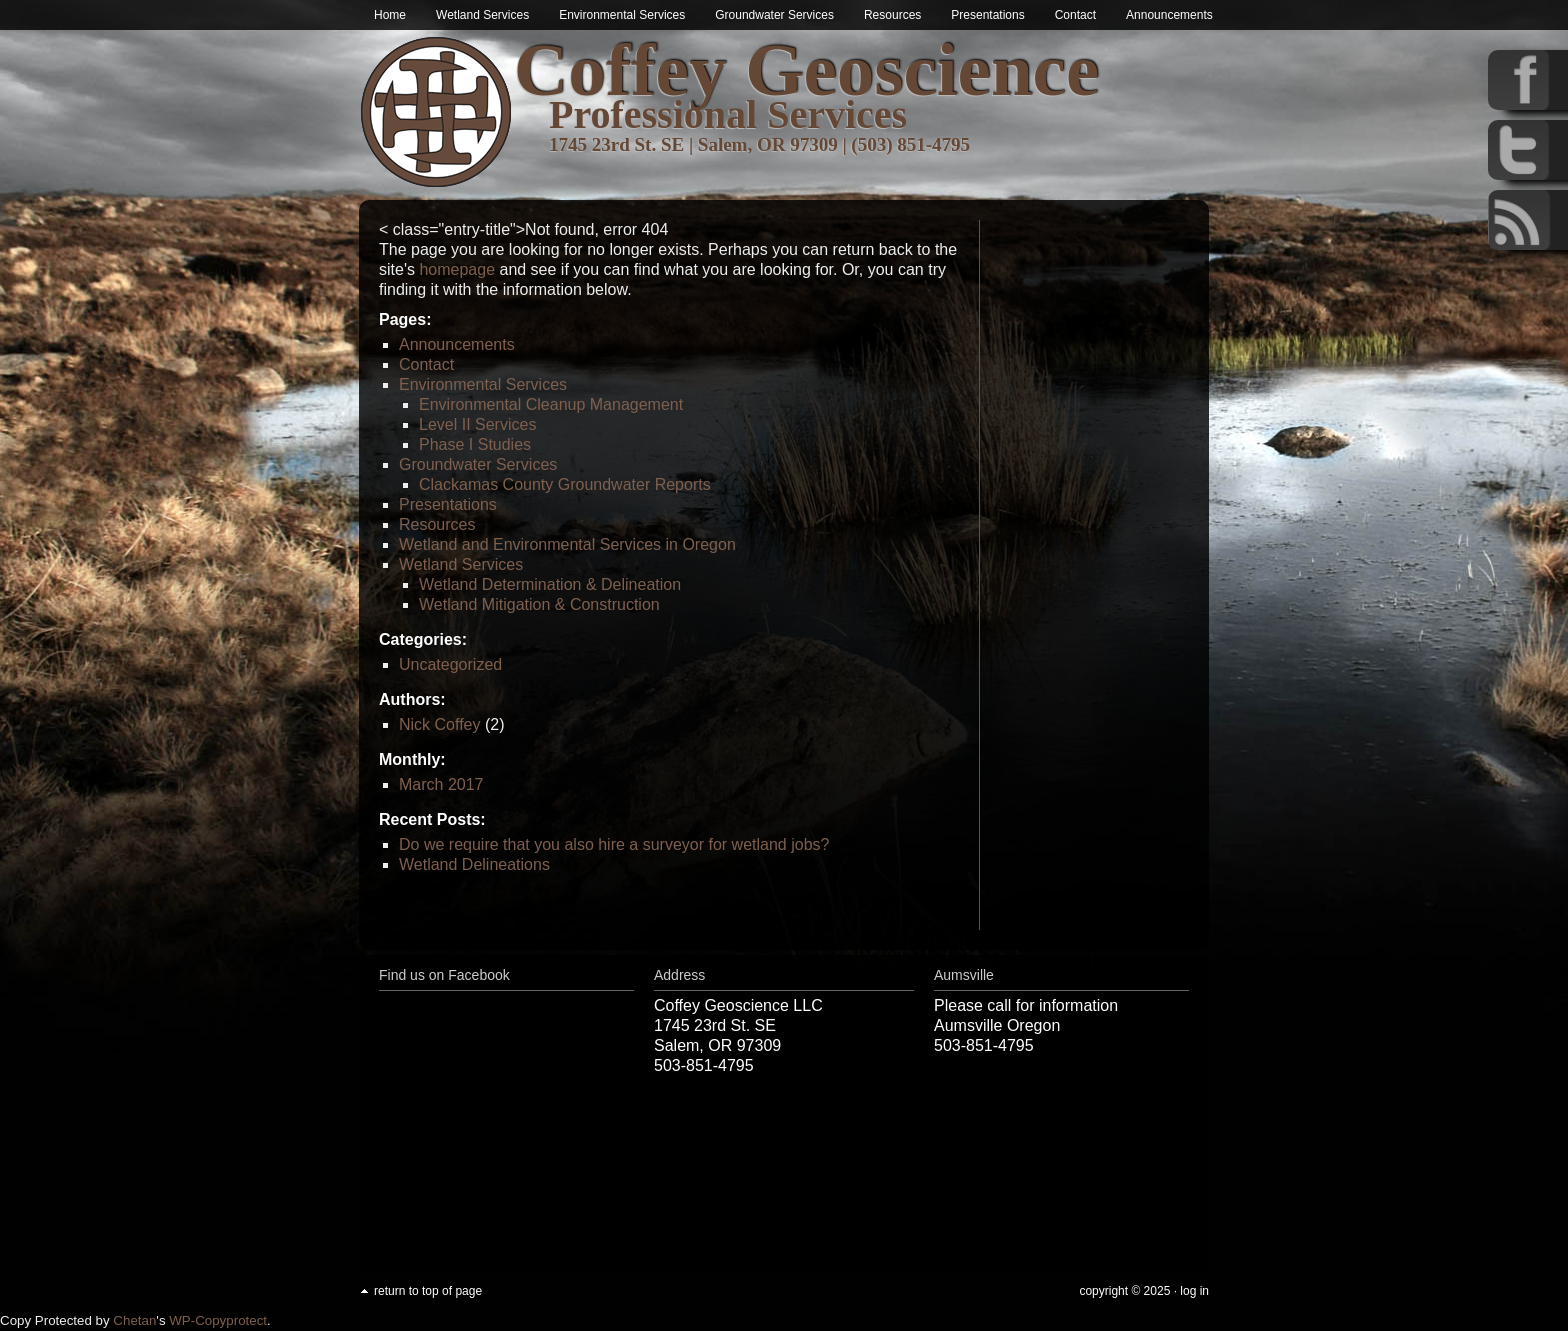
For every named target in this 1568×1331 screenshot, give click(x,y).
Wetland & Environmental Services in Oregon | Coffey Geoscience (436, 112)
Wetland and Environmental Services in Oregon (567, 544)
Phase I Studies (475, 444)
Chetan (134, 1320)
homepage (457, 269)
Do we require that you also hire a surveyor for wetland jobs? (614, 844)
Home (390, 15)
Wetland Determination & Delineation (550, 584)
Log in (1194, 1291)
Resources (892, 15)
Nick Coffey (440, 724)
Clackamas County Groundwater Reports (565, 484)
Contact (1075, 15)
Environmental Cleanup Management (551, 404)
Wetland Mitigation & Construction (539, 604)
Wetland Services (482, 15)
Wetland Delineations (474, 864)
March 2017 (441, 784)
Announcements (1169, 15)
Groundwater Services (774, 15)
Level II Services (477, 424)
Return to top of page (428, 1291)
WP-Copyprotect (218, 1320)
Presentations (987, 15)
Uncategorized (450, 664)
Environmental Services (622, 15)
